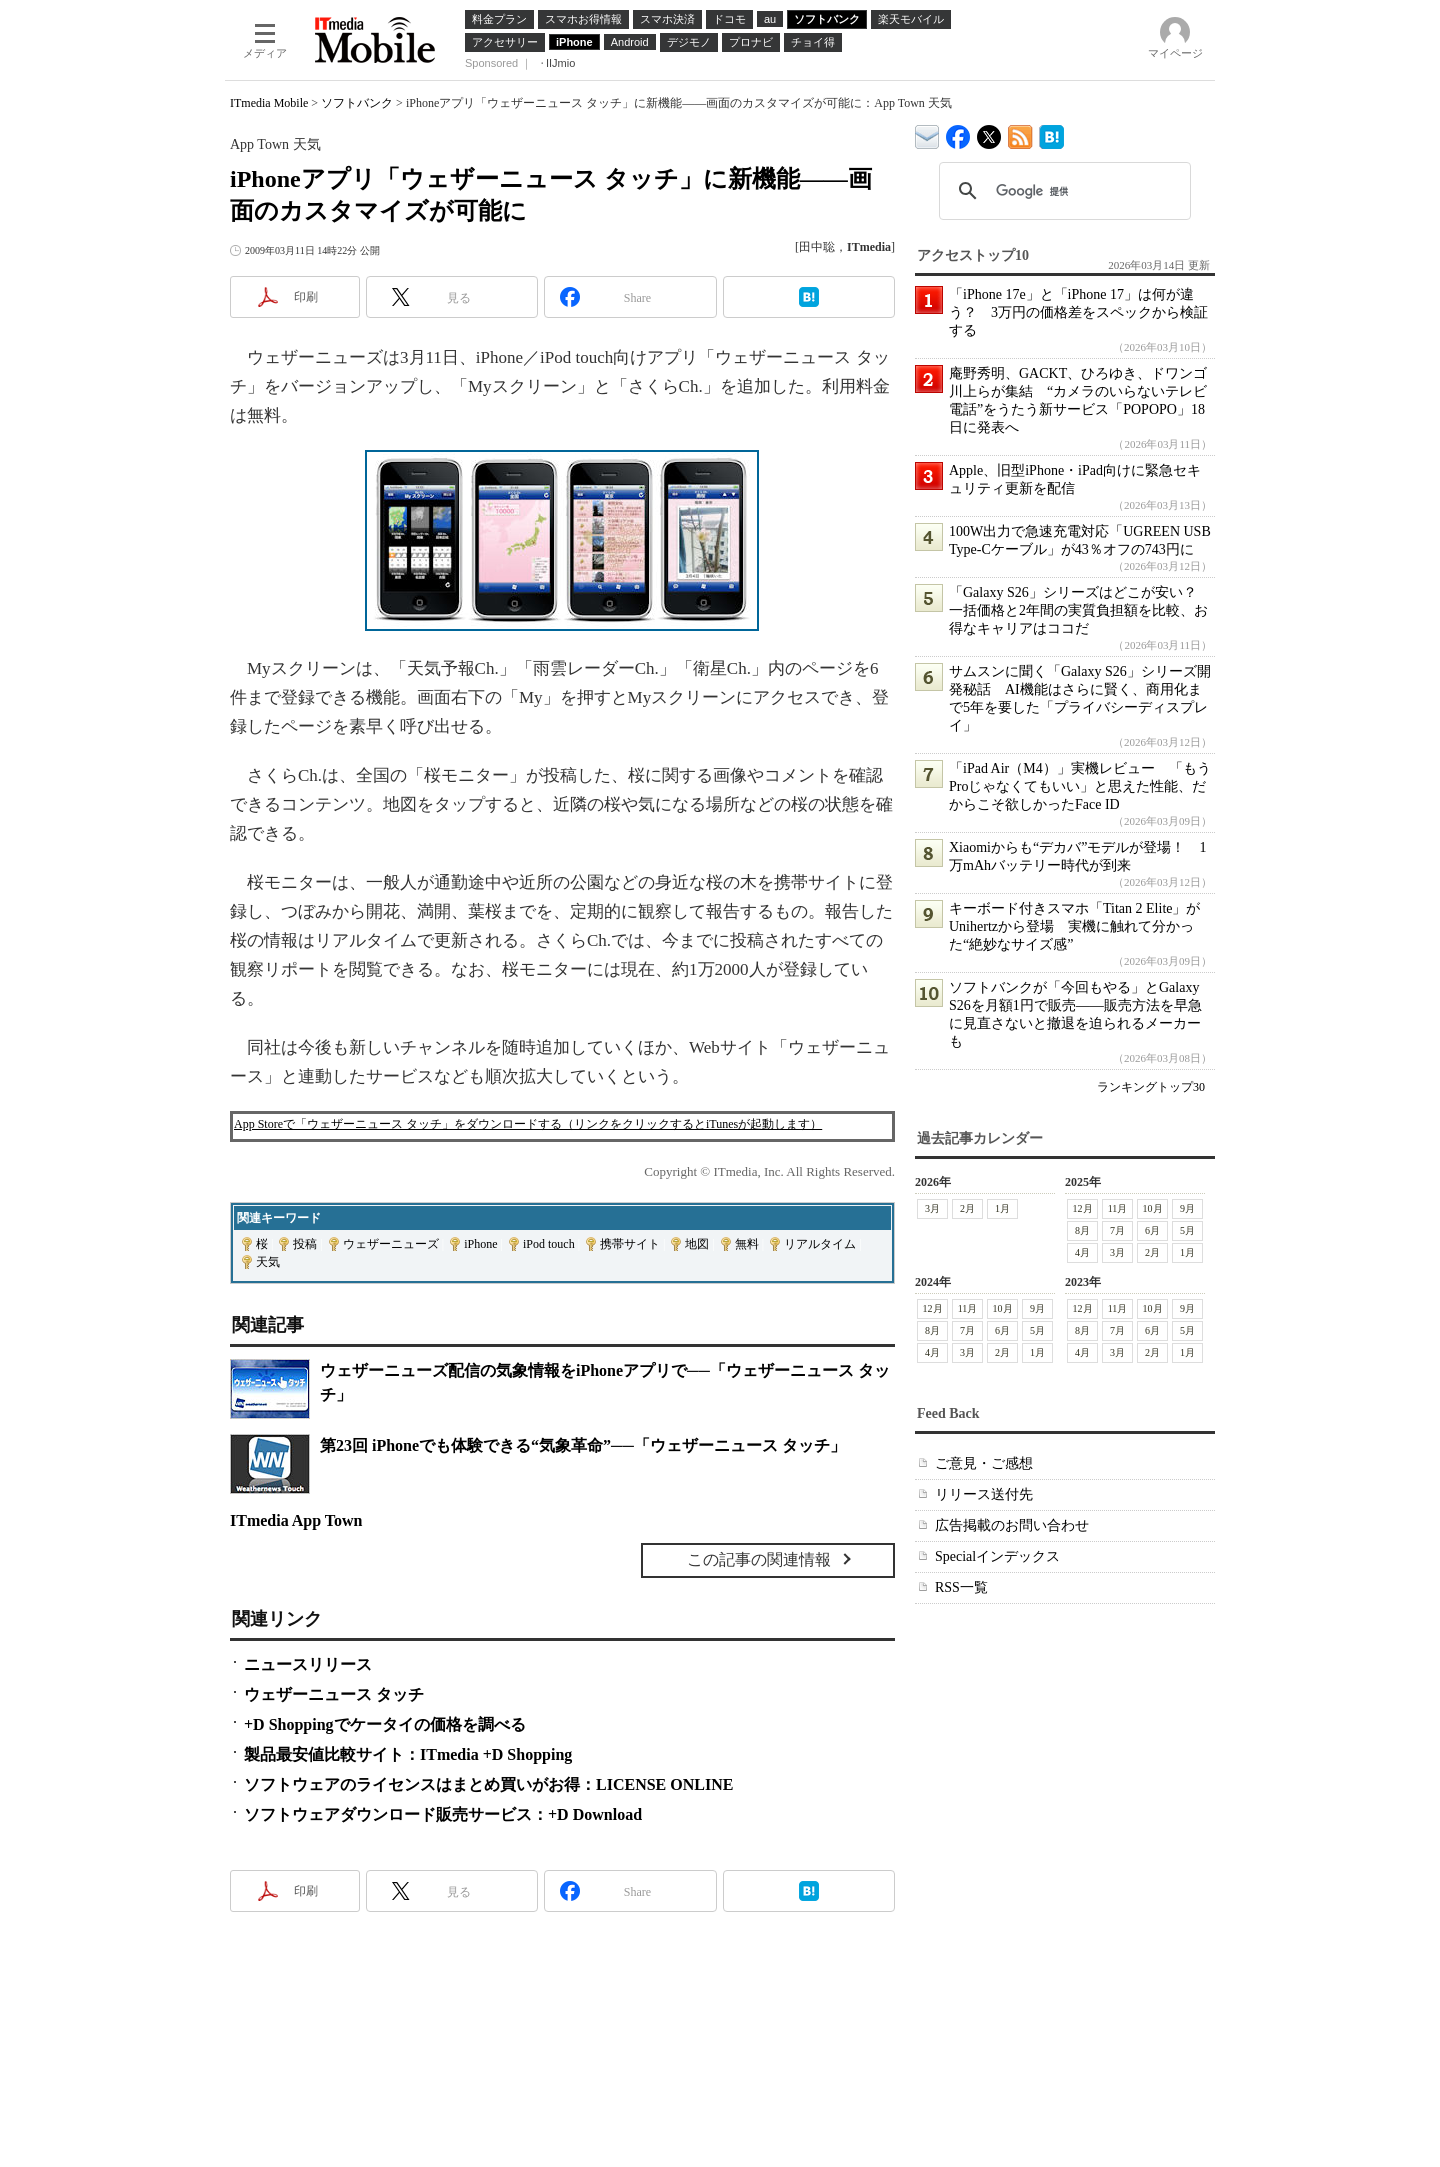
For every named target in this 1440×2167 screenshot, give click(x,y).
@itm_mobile (989, 132)
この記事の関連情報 (759, 1559)
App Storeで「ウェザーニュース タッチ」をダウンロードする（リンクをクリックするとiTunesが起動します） (528, 1124)
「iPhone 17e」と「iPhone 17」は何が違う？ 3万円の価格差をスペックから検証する (1078, 312)
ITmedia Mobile (269, 103)
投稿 (305, 1244)
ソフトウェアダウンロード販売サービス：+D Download (443, 1814)
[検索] (1062, 191)
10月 (1153, 1208)
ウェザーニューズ (391, 1244)
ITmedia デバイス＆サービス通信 (927, 133)
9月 (1187, 1208)
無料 (747, 1244)
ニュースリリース (308, 1664)
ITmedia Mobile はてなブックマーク (1051, 133)
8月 (1082, 1230)
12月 (1083, 1208)
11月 (1118, 1208)
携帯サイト (630, 1244)
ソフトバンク (357, 103)
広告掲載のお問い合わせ (1012, 1525)
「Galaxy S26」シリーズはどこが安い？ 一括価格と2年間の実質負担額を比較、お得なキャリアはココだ (1080, 610)
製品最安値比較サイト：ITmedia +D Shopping (408, 1754)
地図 (697, 1244)
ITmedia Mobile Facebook (958, 132)
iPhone (480, 1244)
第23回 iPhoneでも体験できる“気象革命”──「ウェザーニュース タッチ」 (583, 1445)
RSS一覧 (961, 1587)
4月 (1082, 1252)
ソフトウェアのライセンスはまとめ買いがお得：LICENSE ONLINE (488, 1784)
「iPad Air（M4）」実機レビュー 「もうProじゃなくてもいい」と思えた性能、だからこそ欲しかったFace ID (1080, 786)
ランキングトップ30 (1151, 1087)
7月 (1117, 1230)
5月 (1187, 1230)
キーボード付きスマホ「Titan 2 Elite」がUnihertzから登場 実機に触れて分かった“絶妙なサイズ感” (1075, 926)
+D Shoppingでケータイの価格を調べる (385, 1724)
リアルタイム (820, 1244)
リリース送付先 (984, 1494)
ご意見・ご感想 (984, 1463)
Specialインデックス (997, 1556)
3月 (932, 1208)
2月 (967, 1208)
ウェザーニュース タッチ (334, 1694)
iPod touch (549, 1244)
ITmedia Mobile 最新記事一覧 (1020, 133)
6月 (1152, 1230)
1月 (1002, 1208)
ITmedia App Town (296, 1520)
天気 (268, 1262)
